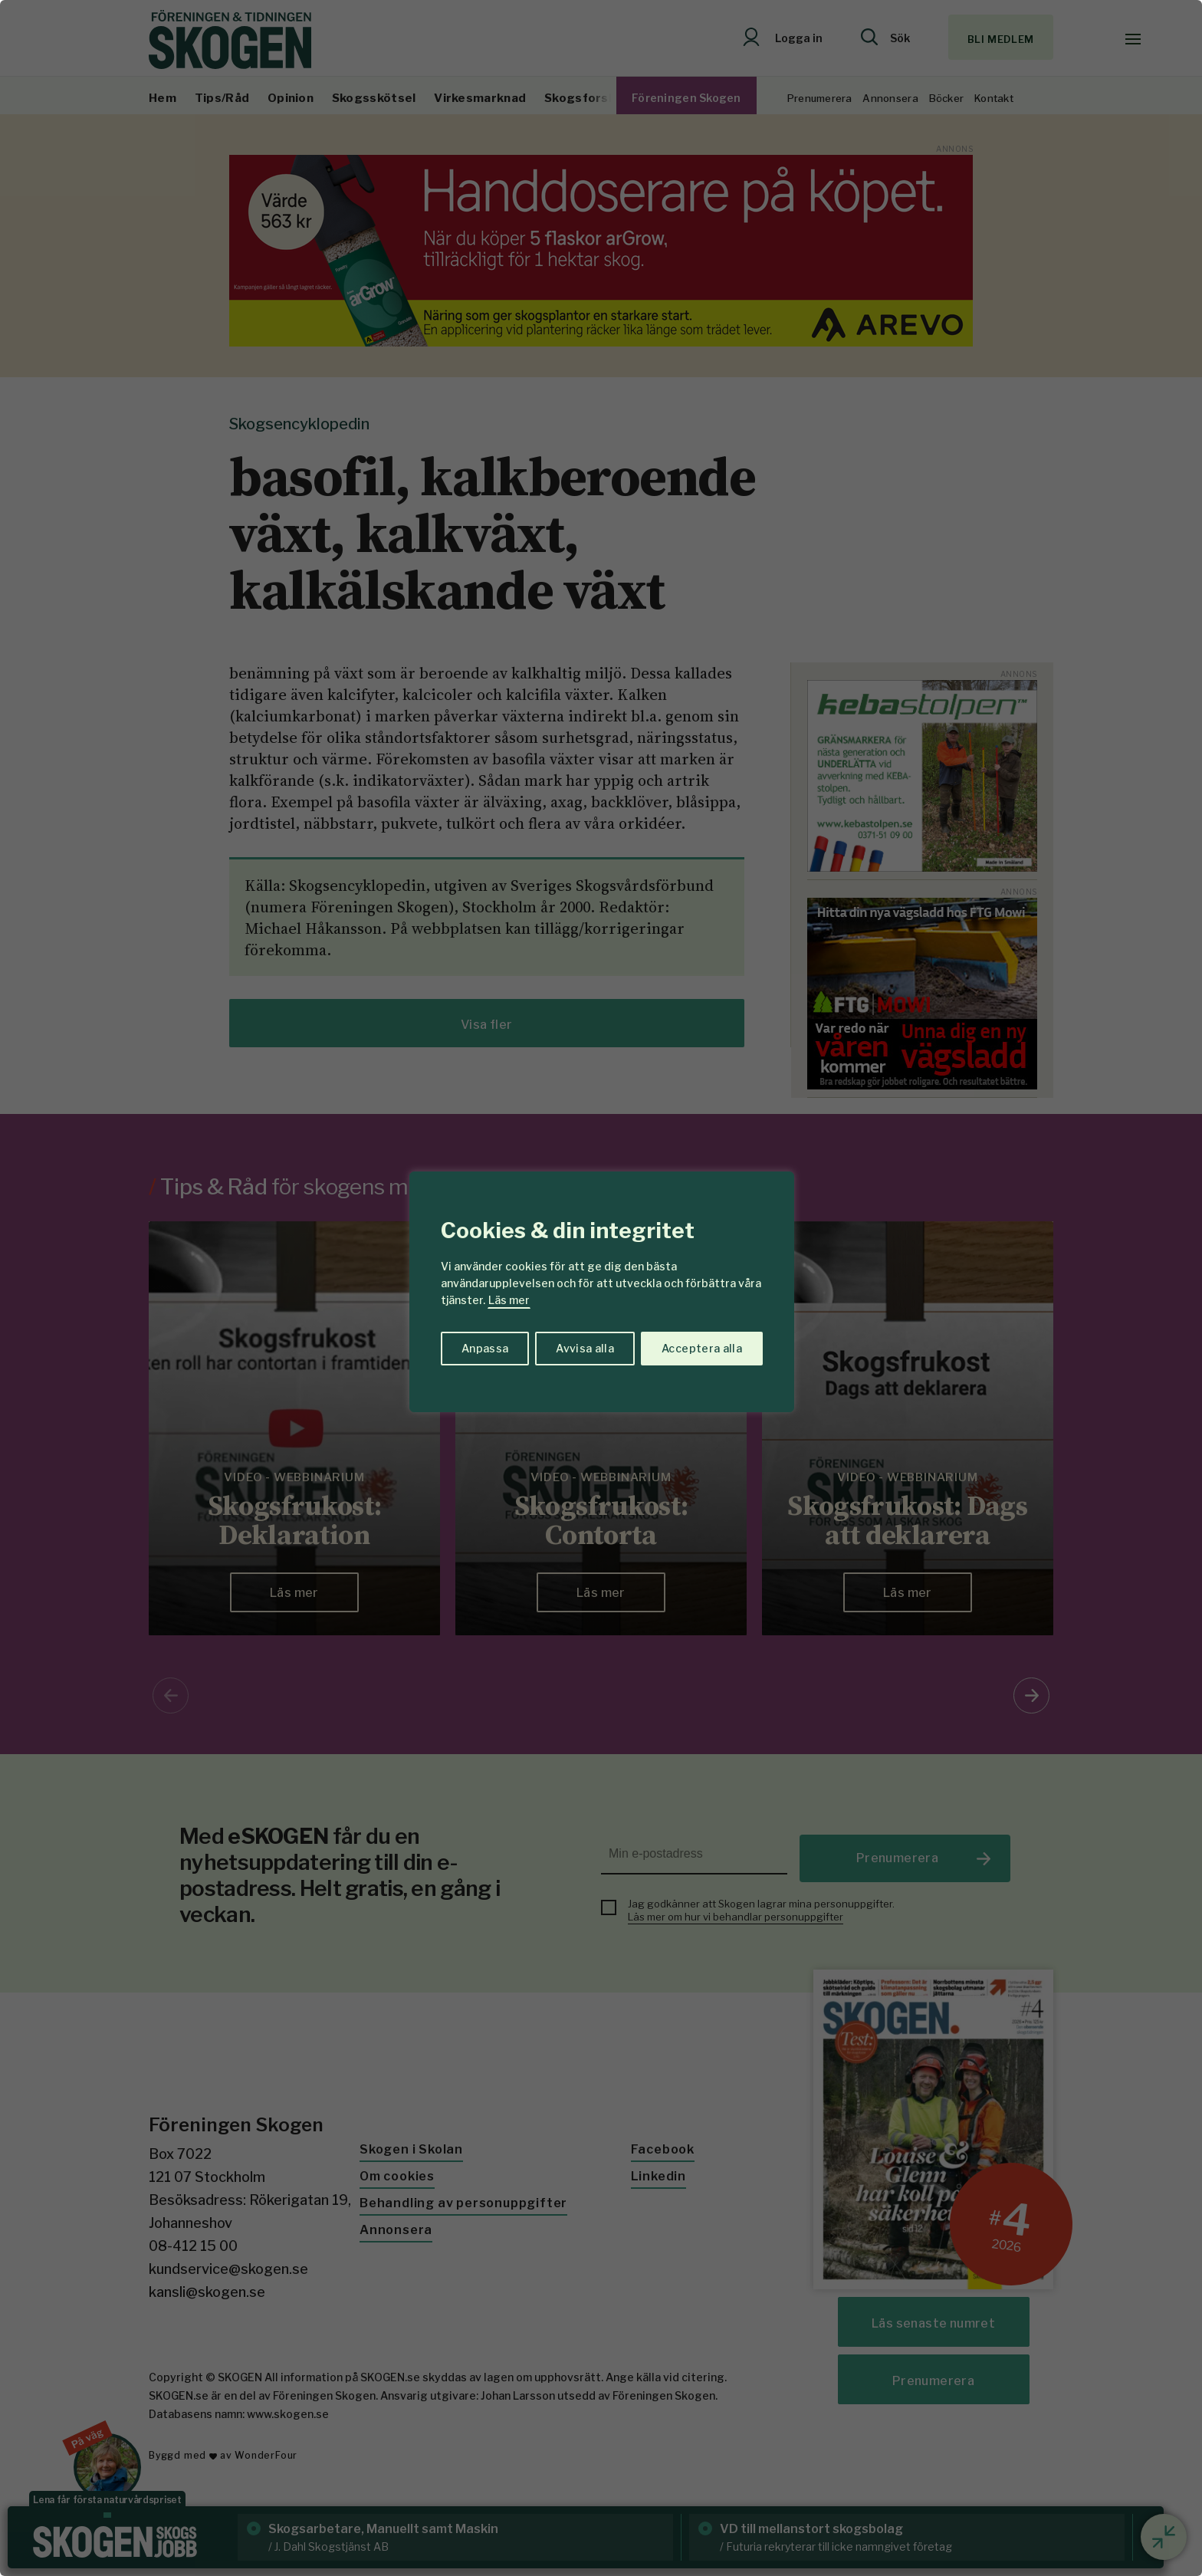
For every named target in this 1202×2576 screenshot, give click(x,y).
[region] (601, 1288)
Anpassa (484, 1348)
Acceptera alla (702, 1348)
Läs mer (509, 1299)
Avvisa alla (585, 1348)
